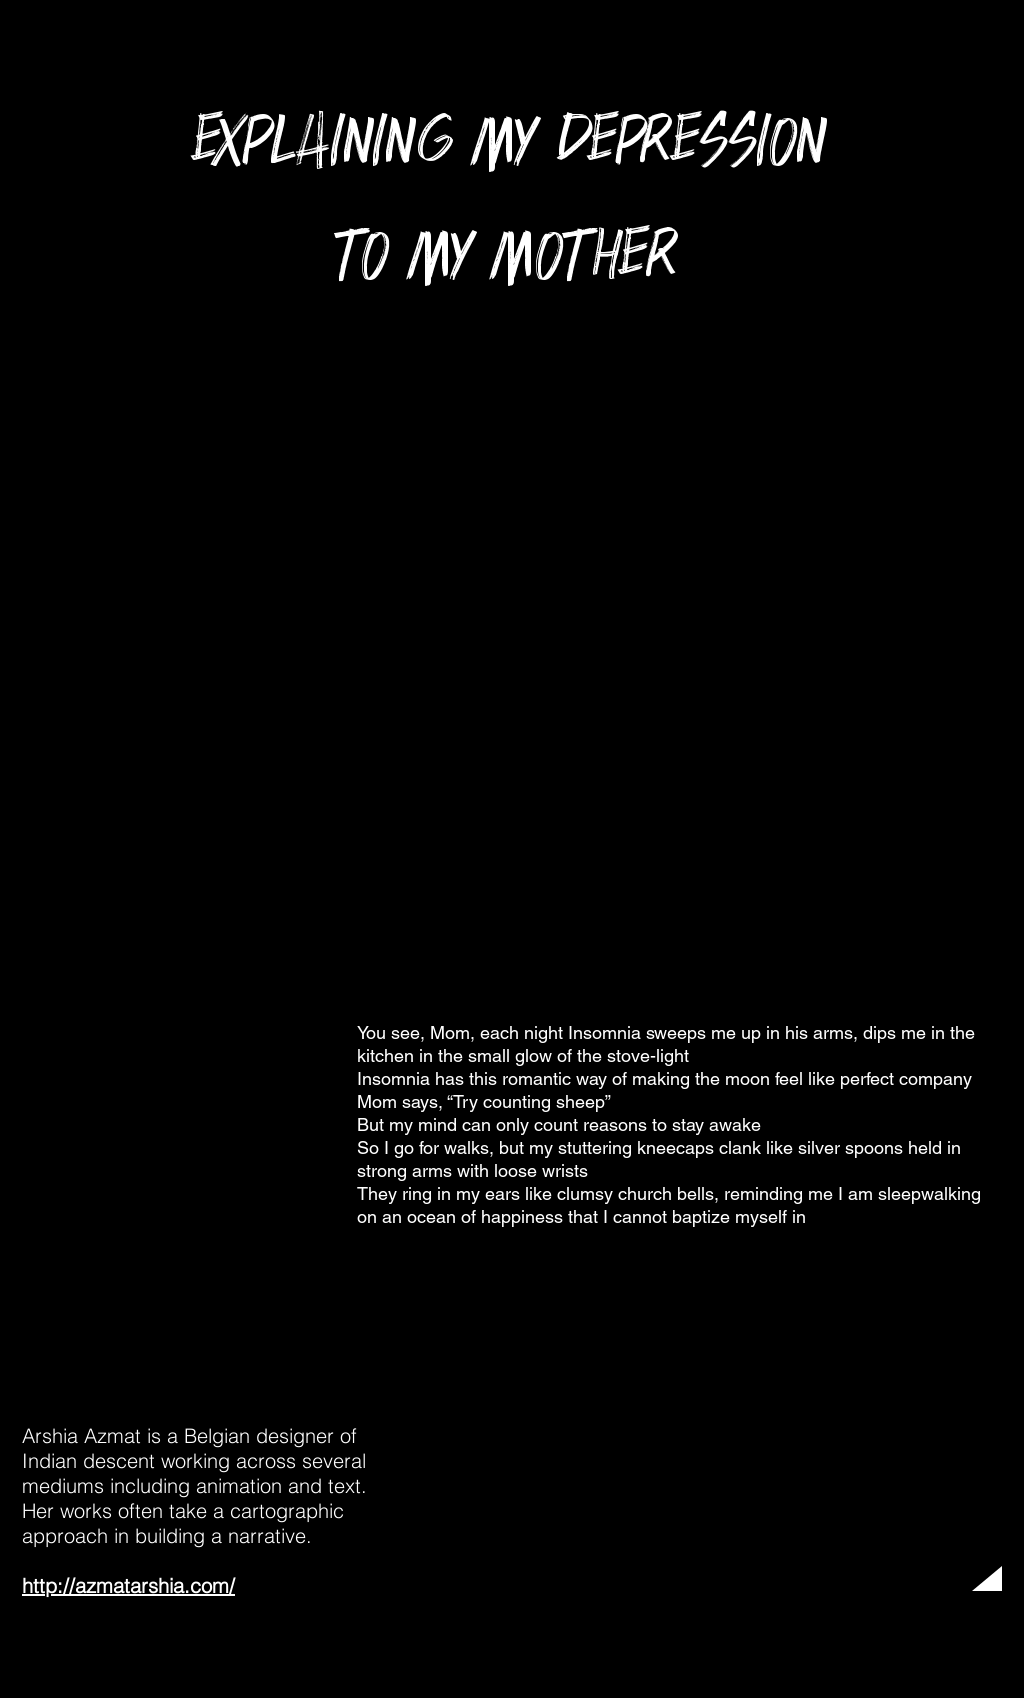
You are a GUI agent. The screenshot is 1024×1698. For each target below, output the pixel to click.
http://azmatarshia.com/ (128, 1585)
